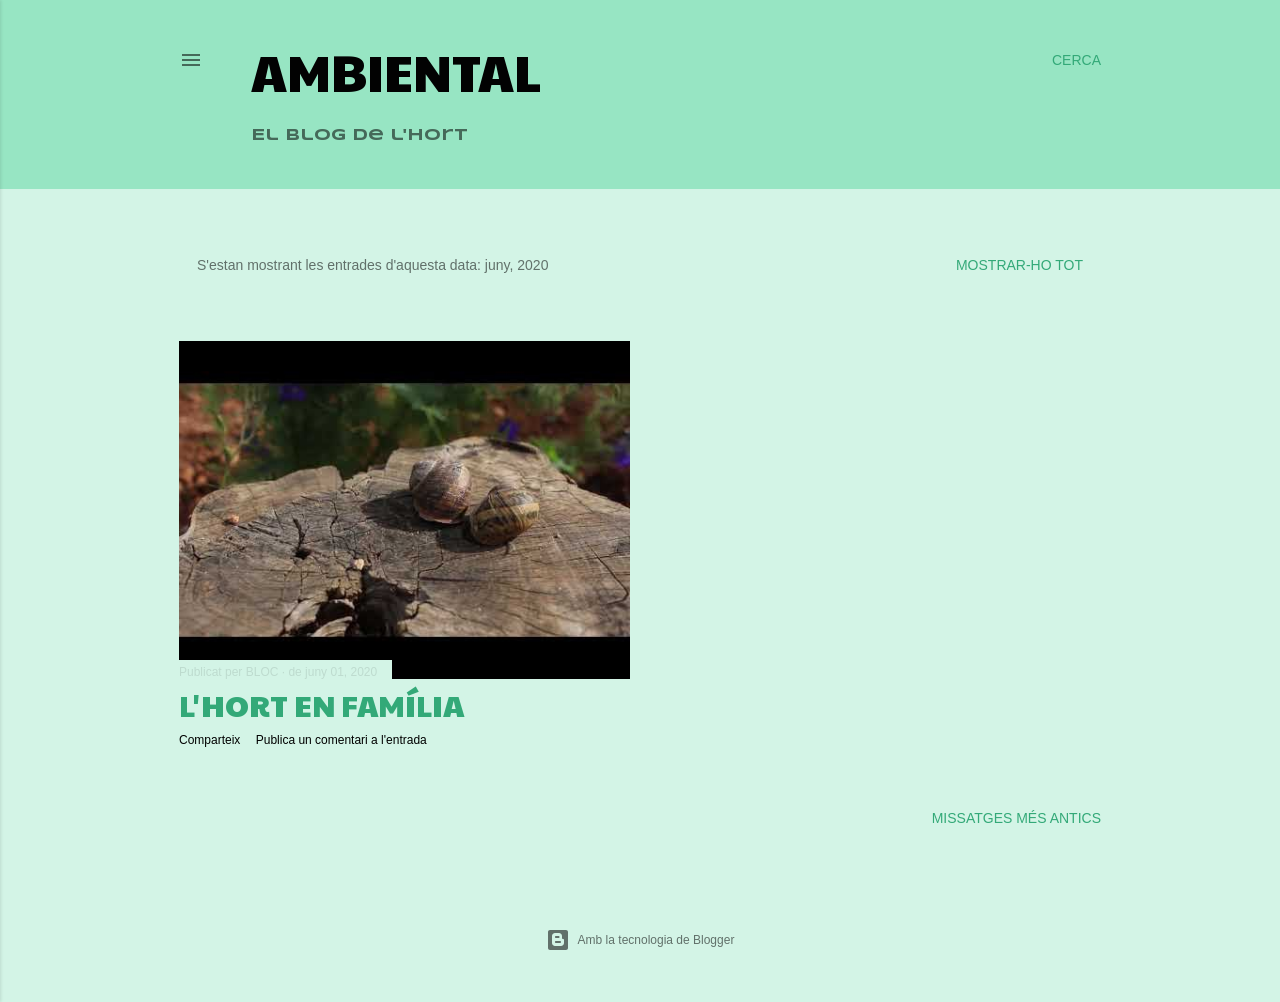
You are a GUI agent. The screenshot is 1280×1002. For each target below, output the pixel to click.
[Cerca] (1076, 60)
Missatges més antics (1016, 818)
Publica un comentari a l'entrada (341, 740)
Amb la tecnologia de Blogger (640, 940)
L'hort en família (321, 704)
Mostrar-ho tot (1019, 265)
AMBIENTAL (396, 71)
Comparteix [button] (209, 740)
